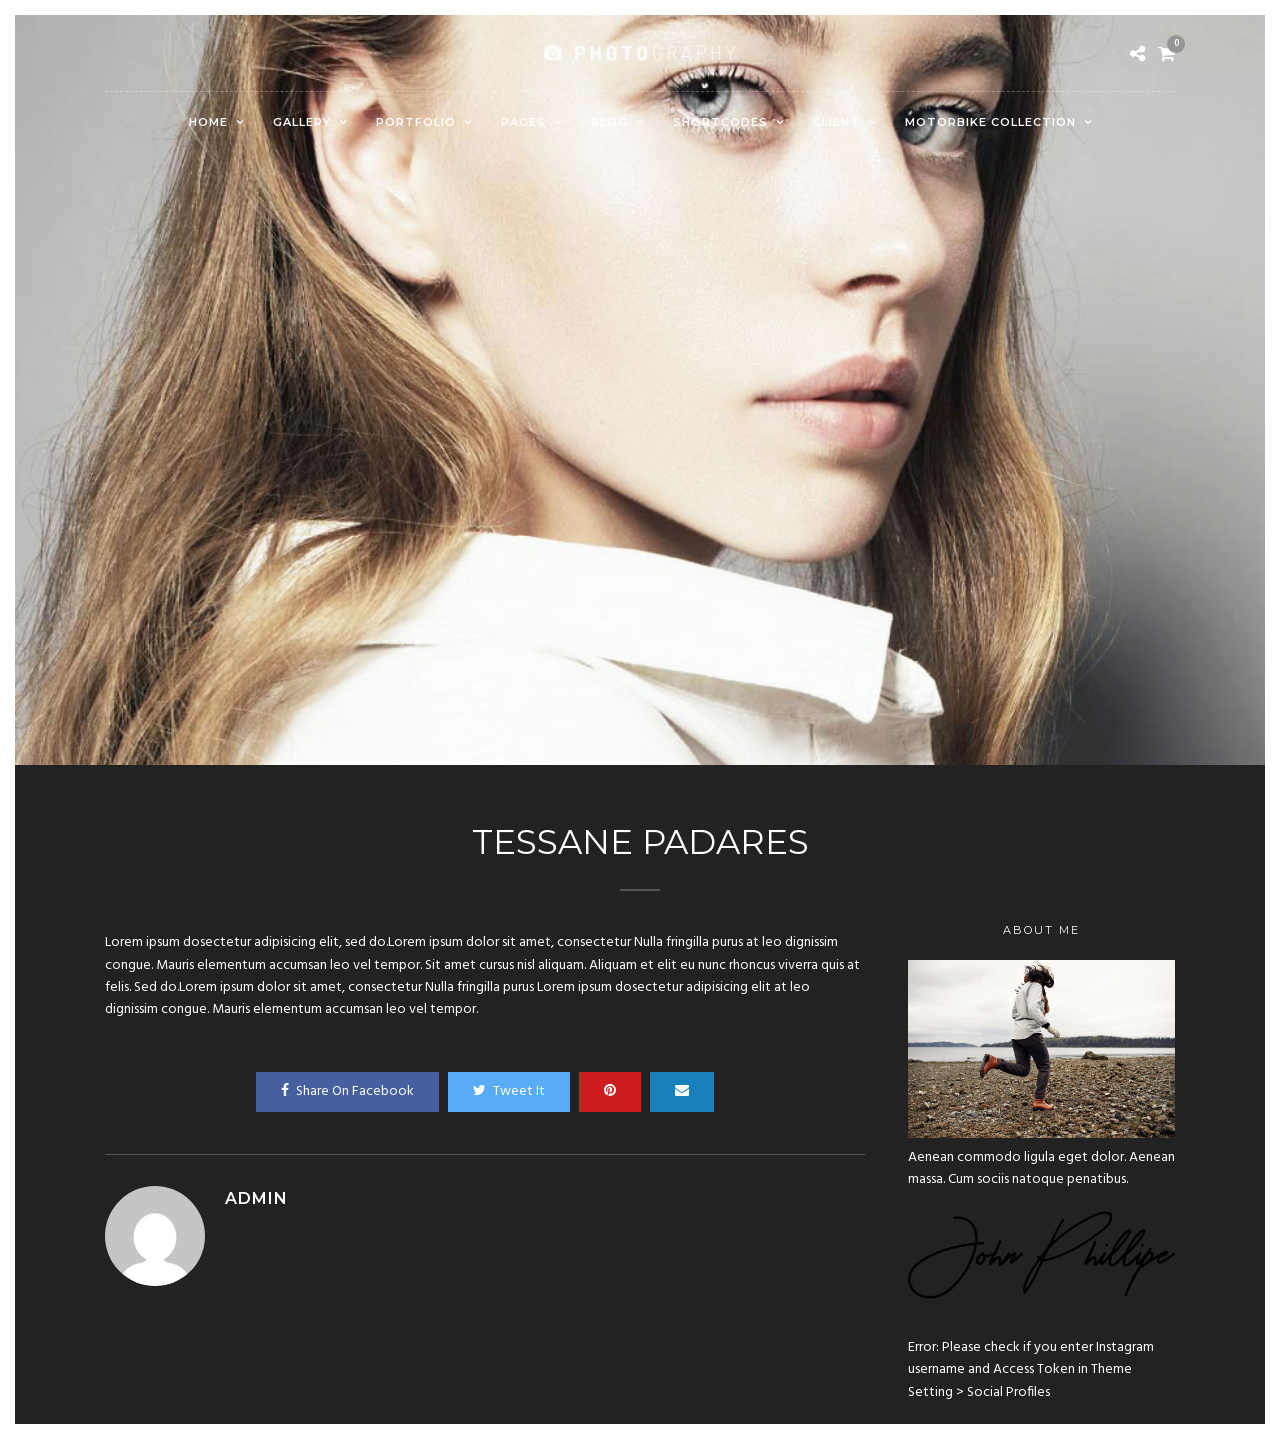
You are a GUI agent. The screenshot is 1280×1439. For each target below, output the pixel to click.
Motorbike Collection (990, 122)
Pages (523, 122)
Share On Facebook (347, 1091)
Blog (609, 122)
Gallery (302, 122)
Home (208, 122)
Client (836, 122)
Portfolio (416, 122)
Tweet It (509, 1091)
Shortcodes (720, 122)
